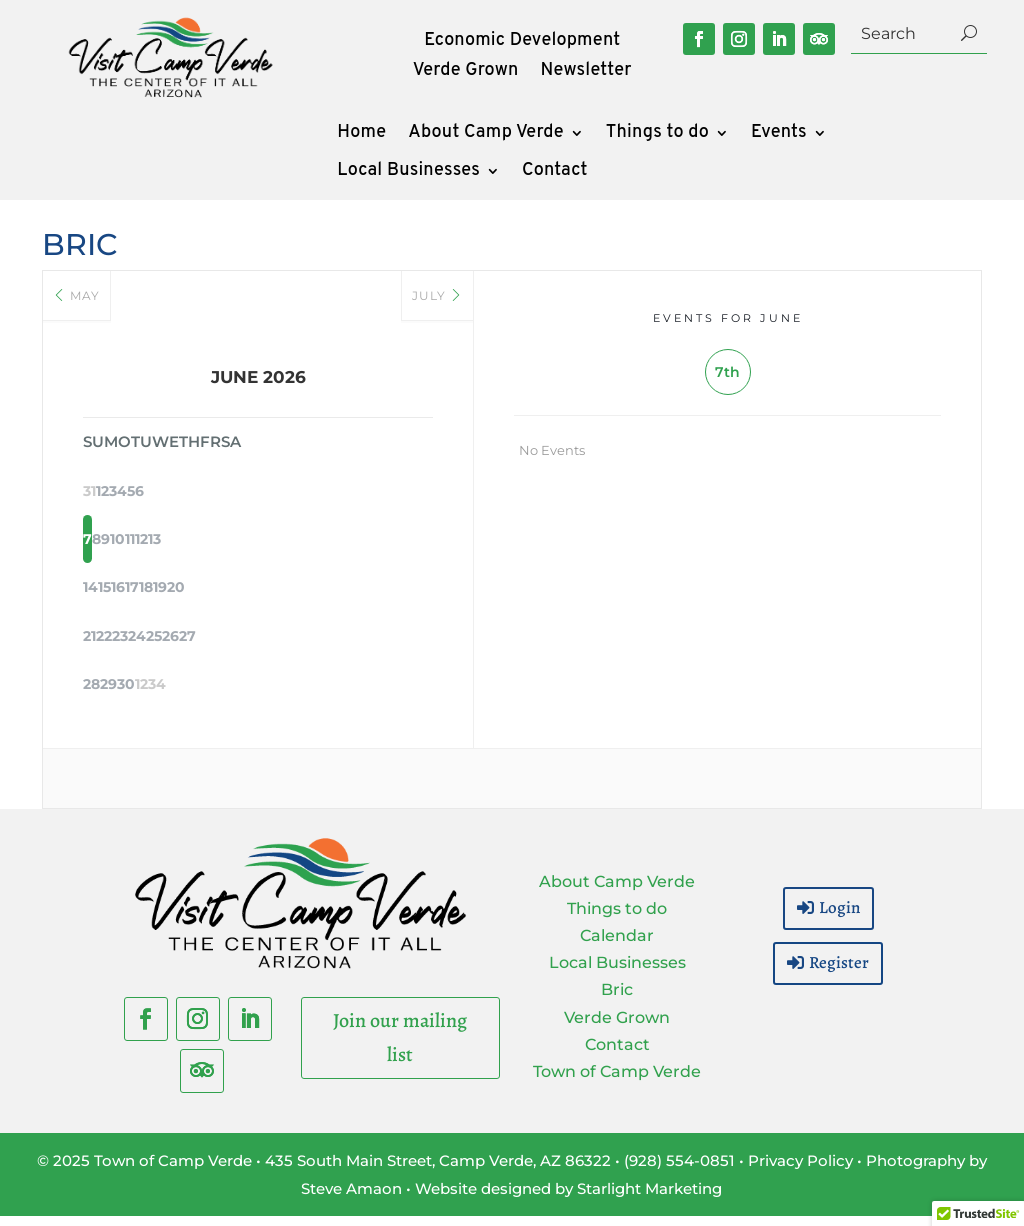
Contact (555, 173)
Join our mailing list (400, 1047)
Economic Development (522, 43)
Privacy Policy (800, 1170)
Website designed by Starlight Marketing (568, 1198)
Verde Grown (466, 73)
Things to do (657, 135)
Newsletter (586, 73)
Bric (617, 1000)
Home (361, 135)
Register (839, 972)
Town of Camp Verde (617, 1081)
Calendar (617, 945)
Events (779, 135)
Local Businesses (408, 173)
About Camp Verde (485, 135)
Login (839, 917)
